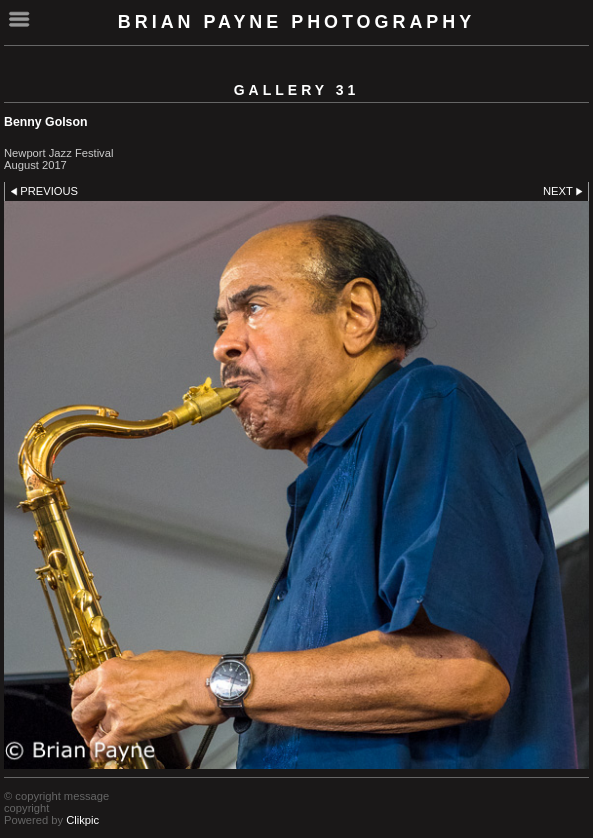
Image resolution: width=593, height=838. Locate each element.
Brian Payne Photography (296, 22)
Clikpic (82, 820)
